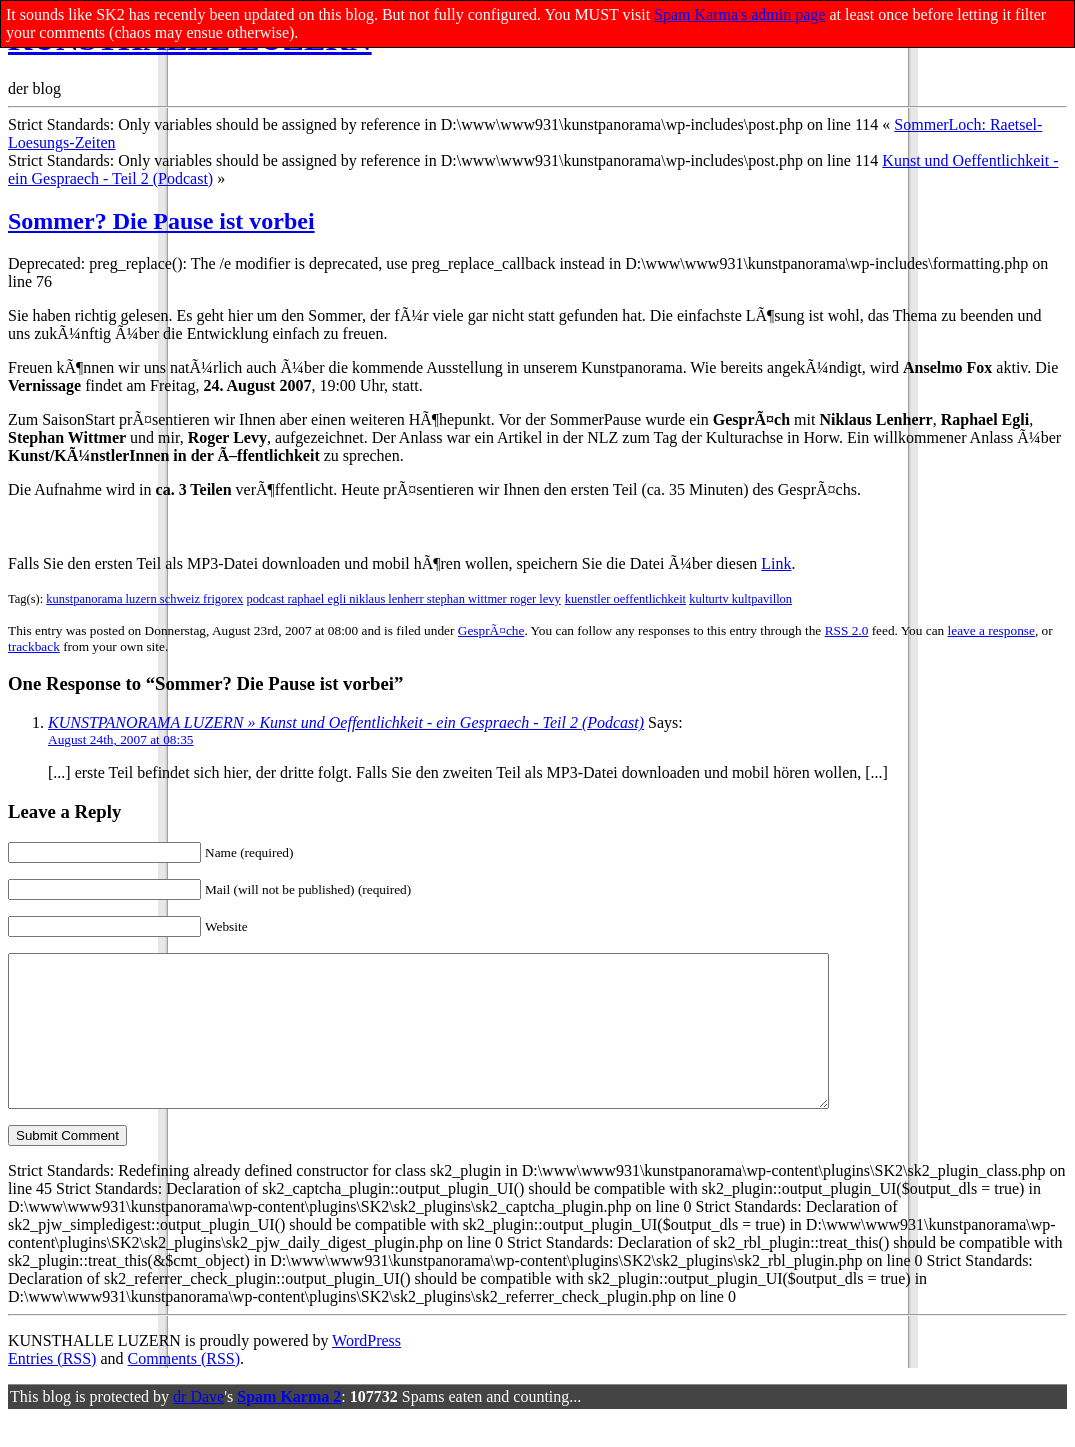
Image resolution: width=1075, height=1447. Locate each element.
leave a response (991, 630)
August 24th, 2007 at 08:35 (121, 739)
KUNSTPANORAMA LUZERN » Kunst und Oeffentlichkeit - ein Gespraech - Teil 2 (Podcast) (346, 722)
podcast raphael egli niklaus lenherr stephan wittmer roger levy (403, 599)
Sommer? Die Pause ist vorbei (161, 221)
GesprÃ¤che (491, 630)
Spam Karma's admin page (739, 14)
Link (776, 563)
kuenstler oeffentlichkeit (625, 599)
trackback (34, 646)
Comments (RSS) (184, 1388)
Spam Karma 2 (289, 1426)
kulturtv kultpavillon (740, 599)
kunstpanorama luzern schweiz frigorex (144, 599)
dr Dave (198, 1426)
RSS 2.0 (847, 630)
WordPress (366, 1370)
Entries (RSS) (52, 1388)
